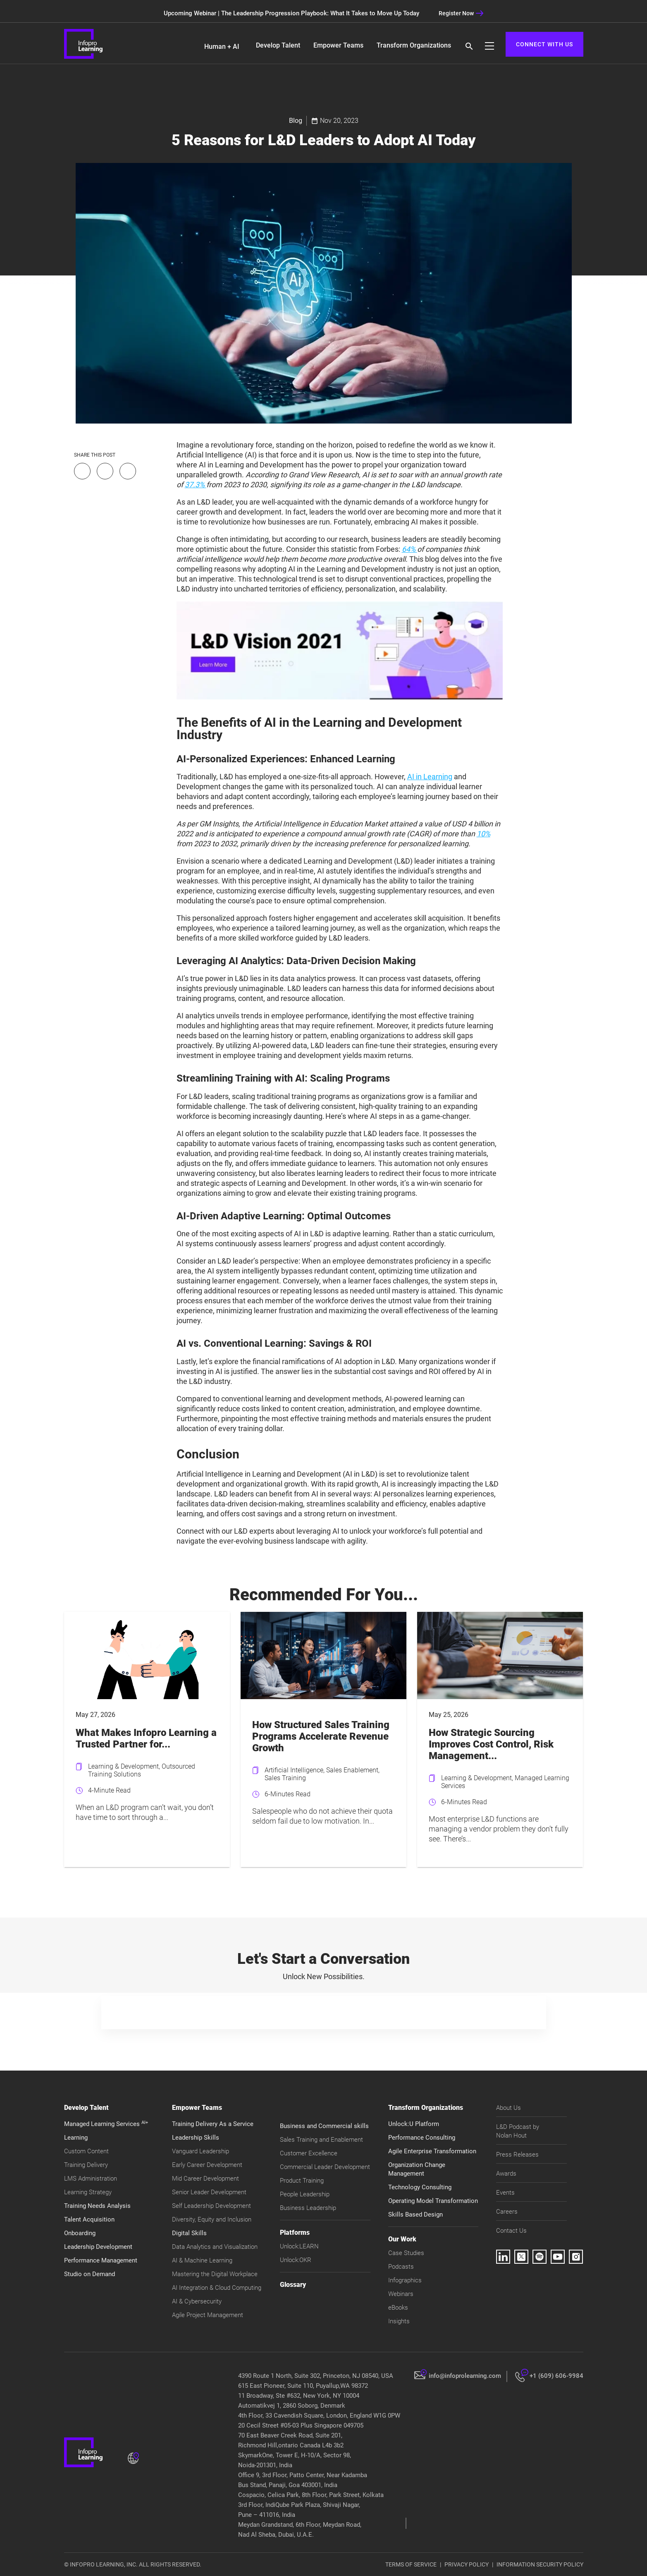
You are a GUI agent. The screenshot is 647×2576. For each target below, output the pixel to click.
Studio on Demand (89, 2274)
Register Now (461, 13)
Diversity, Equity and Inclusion (211, 2219)
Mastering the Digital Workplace (215, 2274)
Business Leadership (308, 2208)
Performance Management (100, 2260)
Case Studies (406, 2253)
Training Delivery (86, 2165)
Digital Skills (189, 2233)
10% (483, 833)
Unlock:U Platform (413, 2124)
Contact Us (511, 2230)
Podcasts (401, 2266)
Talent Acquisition (89, 2219)
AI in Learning (429, 776)
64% (409, 549)
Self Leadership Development (211, 2206)
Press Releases (517, 2154)
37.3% (195, 484)
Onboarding (79, 2233)
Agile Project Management (207, 2315)
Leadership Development (98, 2246)
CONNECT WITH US (544, 44)
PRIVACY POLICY (466, 2564)
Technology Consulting (419, 2187)
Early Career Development (207, 2165)
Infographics (405, 2280)
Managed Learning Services (106, 2124)
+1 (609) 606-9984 (556, 2376)
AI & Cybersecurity (197, 2301)
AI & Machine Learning (202, 2260)
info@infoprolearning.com (465, 2376)
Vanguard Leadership (200, 2151)
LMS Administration (90, 2178)
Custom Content (86, 2151)
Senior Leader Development (209, 2192)
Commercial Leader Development (325, 2167)
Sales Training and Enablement (321, 2139)
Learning (76, 2137)
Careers (507, 2211)
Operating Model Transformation (433, 2201)
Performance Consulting (421, 2137)
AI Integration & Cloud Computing (216, 2287)
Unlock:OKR (295, 2260)
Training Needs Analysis (97, 2206)
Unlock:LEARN (299, 2246)
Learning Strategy (88, 2192)
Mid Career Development (205, 2178)
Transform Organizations (414, 45)
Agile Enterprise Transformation (432, 2151)
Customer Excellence (308, 2153)
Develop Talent (278, 45)
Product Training (302, 2180)
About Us (508, 2108)
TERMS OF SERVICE (411, 2564)
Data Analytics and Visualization (215, 2246)
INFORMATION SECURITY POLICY (540, 2564)
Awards (506, 2173)
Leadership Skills (195, 2137)
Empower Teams (338, 45)
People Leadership (304, 2194)
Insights (399, 2321)
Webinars (400, 2294)
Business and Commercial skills (324, 2126)
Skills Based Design (415, 2214)
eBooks (398, 2307)
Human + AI (221, 46)
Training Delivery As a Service (212, 2124)
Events (505, 2192)
